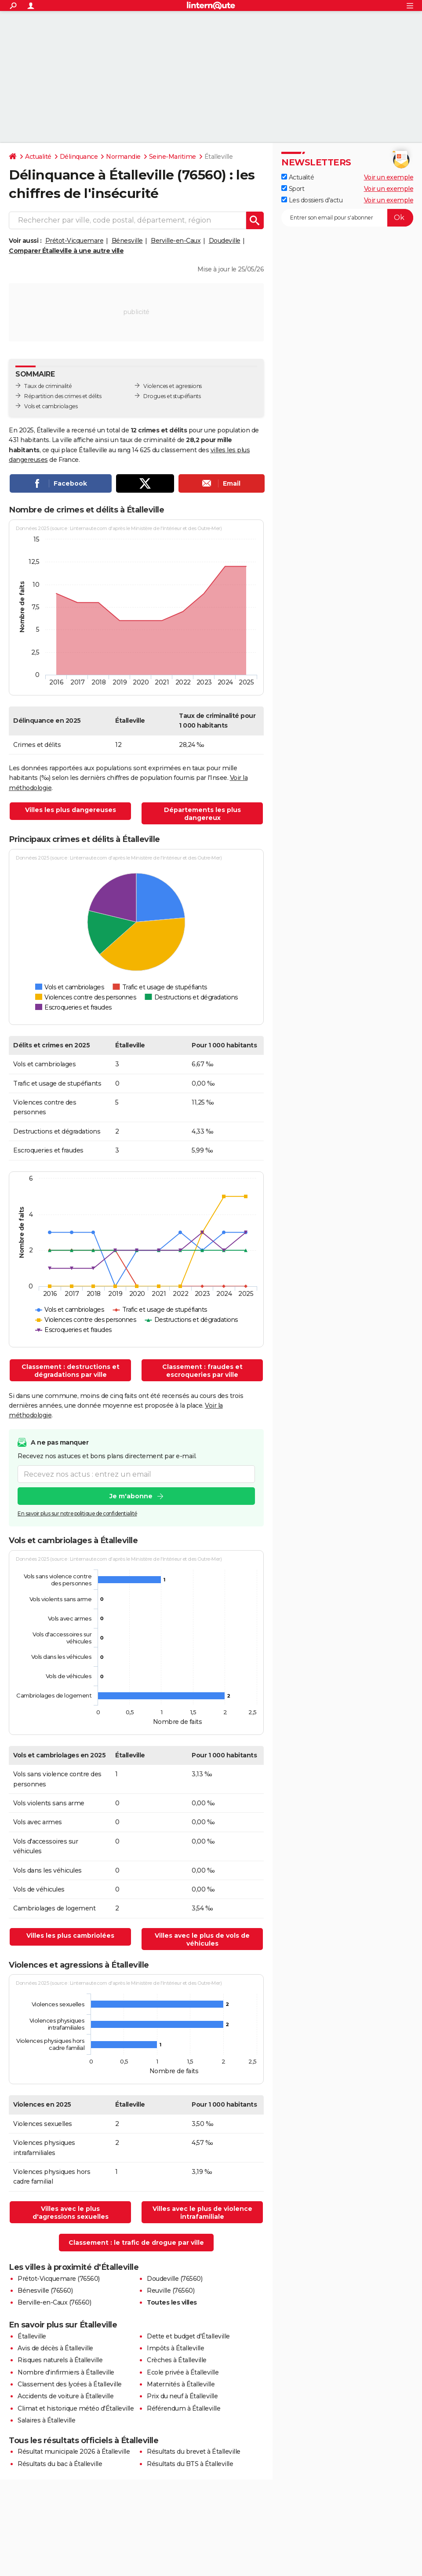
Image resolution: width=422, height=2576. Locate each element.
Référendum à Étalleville (183, 2408)
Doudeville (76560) (174, 2279)
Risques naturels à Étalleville (60, 2360)
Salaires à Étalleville (46, 2420)
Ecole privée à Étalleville (182, 2372)
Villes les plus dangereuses (70, 810)
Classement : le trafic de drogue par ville (136, 2243)
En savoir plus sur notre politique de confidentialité (77, 1513)
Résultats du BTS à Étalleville (190, 2464)
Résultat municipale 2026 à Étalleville (74, 2451)
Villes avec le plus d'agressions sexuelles (71, 2213)
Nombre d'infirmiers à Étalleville (66, 2372)
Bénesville (127, 241)
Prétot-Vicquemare (74, 241)
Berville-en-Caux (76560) (54, 2302)
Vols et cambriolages (50, 406)
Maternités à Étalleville (181, 2384)
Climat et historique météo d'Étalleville (76, 2408)
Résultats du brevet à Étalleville (193, 2451)
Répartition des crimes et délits (62, 396)
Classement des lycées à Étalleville (70, 2384)
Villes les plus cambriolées (70, 1935)
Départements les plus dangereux (202, 814)
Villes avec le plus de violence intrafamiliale (202, 2213)
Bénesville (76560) (45, 2290)
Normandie (123, 157)
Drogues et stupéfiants (171, 396)
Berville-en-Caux (175, 241)
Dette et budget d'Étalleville (188, 2336)
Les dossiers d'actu (311, 200)
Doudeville (224, 241)
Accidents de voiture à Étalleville (65, 2396)
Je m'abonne (131, 1496)
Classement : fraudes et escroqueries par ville (202, 1371)
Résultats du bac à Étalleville (60, 2464)
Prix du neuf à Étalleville (182, 2396)
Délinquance (79, 157)
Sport (292, 189)
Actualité (38, 157)
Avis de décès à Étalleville (55, 2348)
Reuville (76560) (170, 2290)
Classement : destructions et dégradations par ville (71, 1371)
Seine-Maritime (172, 157)
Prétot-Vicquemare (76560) (59, 2279)
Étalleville (32, 2336)
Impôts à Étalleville (175, 2348)
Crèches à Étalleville (177, 2360)
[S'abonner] (347, 218)
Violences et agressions (172, 386)
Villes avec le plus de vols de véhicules (202, 1939)
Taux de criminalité (48, 386)
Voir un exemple (389, 177)
